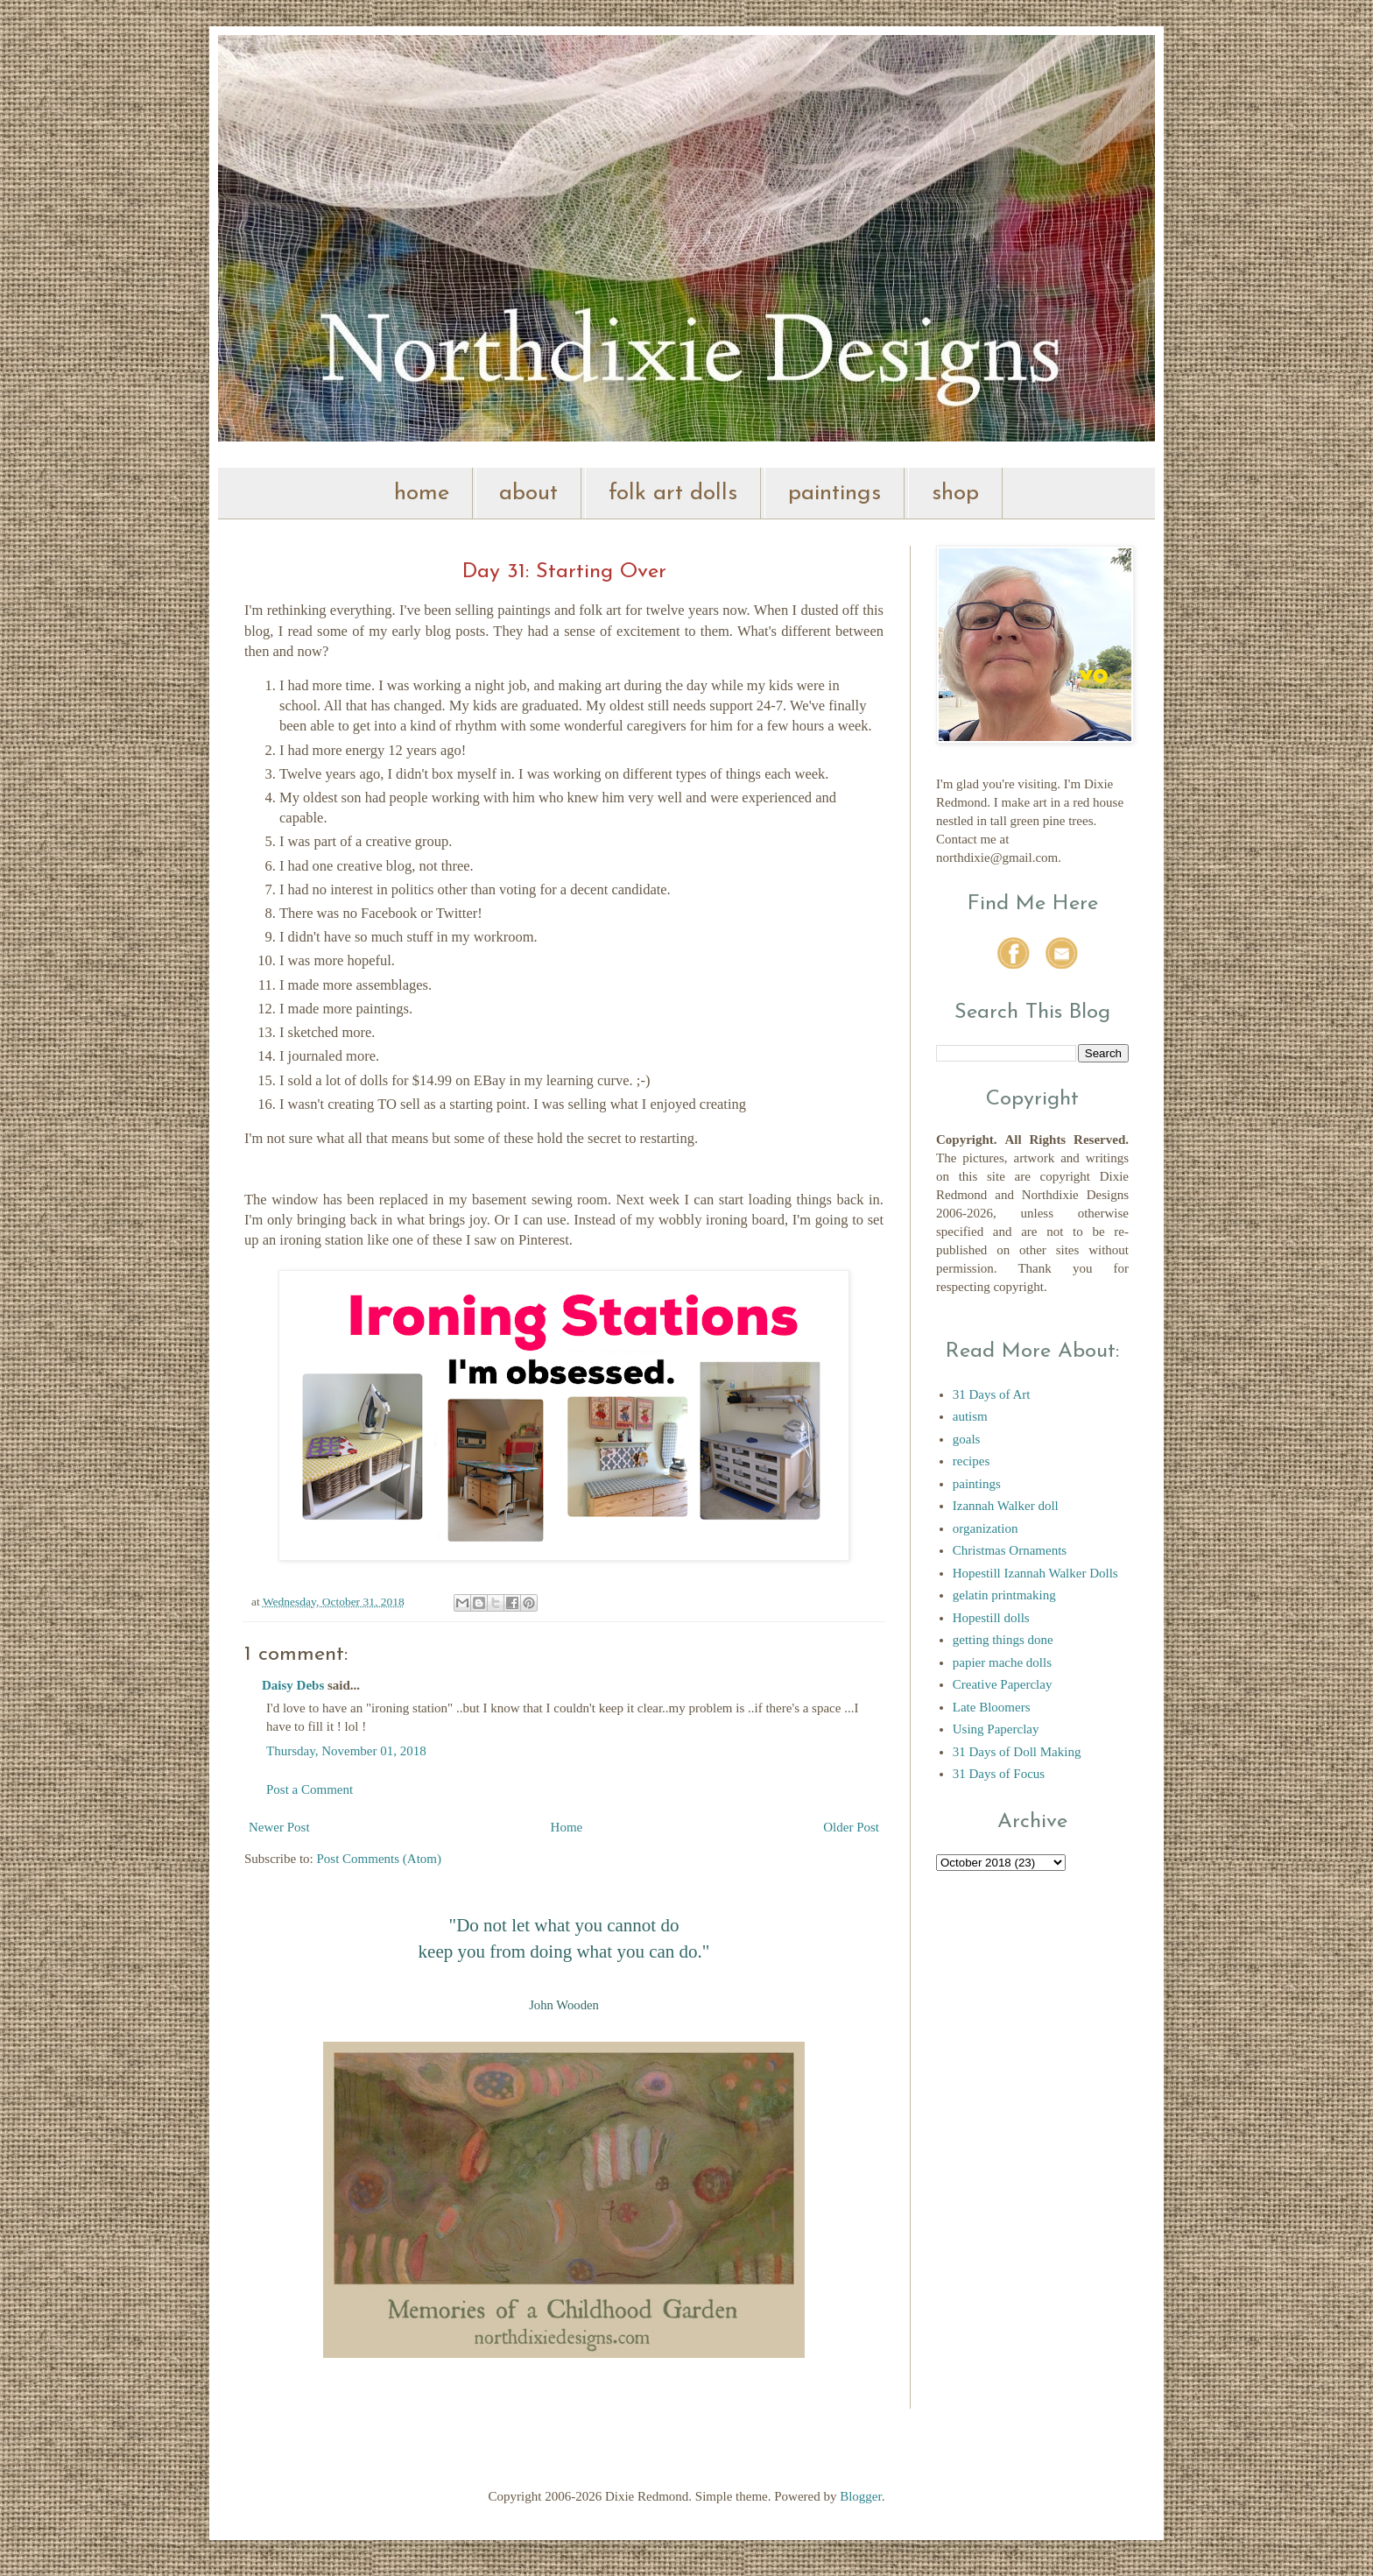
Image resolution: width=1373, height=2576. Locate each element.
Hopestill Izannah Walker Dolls (1035, 1573)
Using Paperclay (996, 1729)
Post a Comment (309, 1789)
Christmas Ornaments (1010, 1550)
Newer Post (279, 1827)
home (421, 493)
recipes (971, 1461)
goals (967, 1439)
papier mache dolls (1002, 1662)
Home (567, 1827)
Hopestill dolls (991, 1618)
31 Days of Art (992, 1394)
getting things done (1003, 1640)
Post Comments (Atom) (379, 1859)
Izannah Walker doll (1006, 1506)
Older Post (851, 1827)
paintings (834, 493)
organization (985, 1528)
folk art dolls (673, 493)
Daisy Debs (293, 1685)
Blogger (861, 2496)
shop (955, 493)
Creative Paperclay (1003, 1684)
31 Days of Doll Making (1017, 1752)
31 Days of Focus (999, 1774)
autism (970, 1416)
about (528, 493)
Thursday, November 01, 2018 (346, 1751)
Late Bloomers (992, 1707)
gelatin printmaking (1004, 1595)
